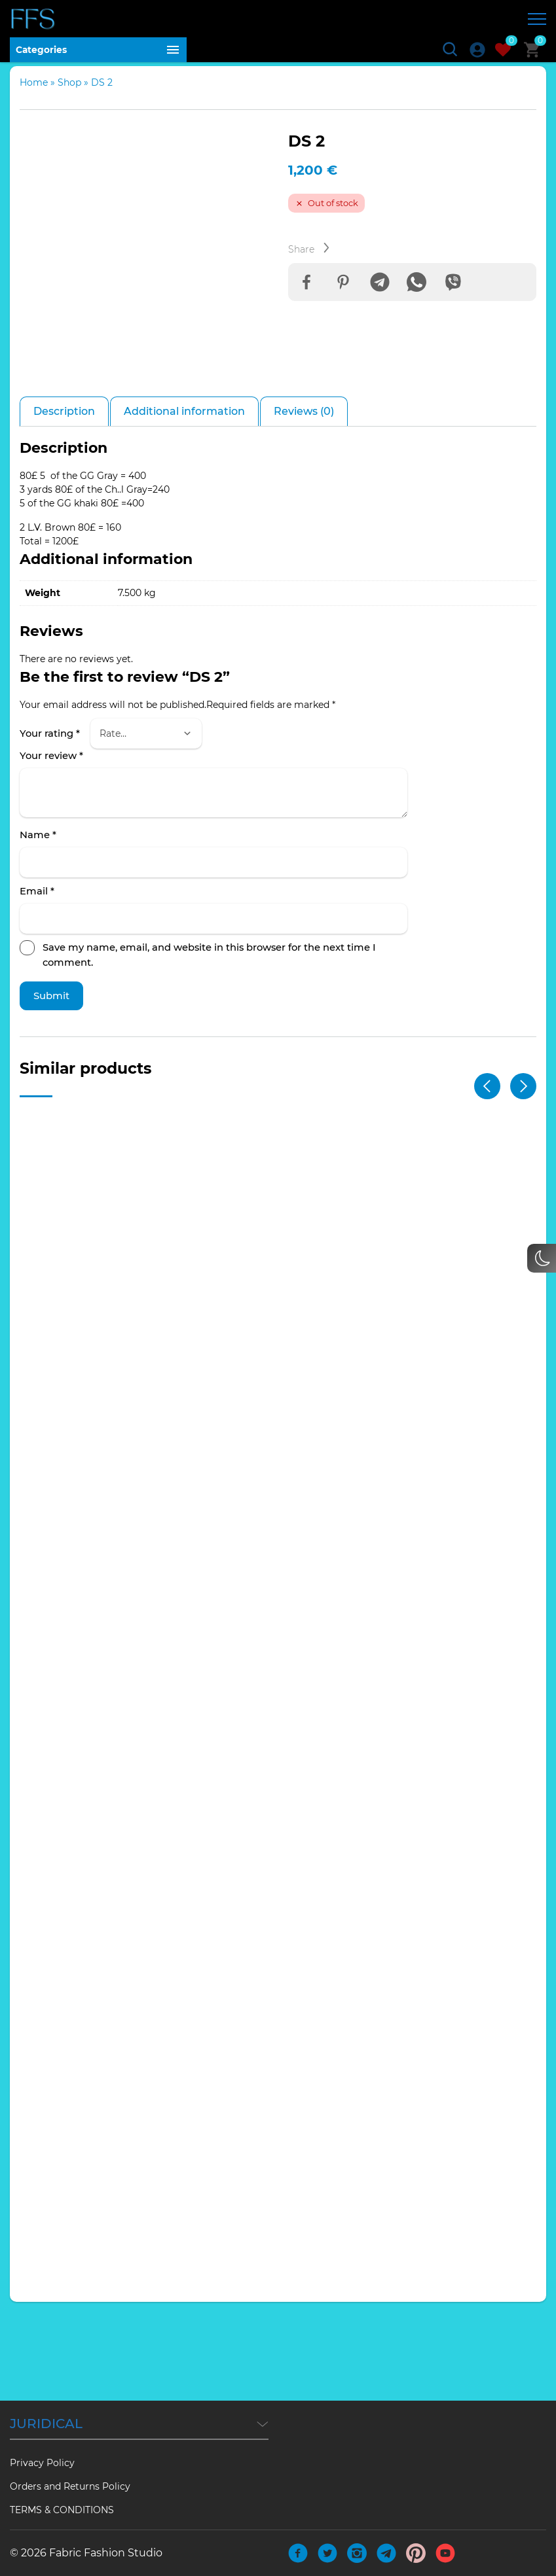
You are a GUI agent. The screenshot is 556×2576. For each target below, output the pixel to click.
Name (38, 922)
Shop (69, 88)
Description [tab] (64, 498)
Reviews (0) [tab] (304, 498)
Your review (51, 843)
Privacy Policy (42, 2463)
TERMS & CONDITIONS (62, 2510)
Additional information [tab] (184, 498)
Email (37, 979)
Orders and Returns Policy (70, 2486)
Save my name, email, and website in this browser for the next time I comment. (209, 1042)
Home (34, 88)
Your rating (50, 820)
